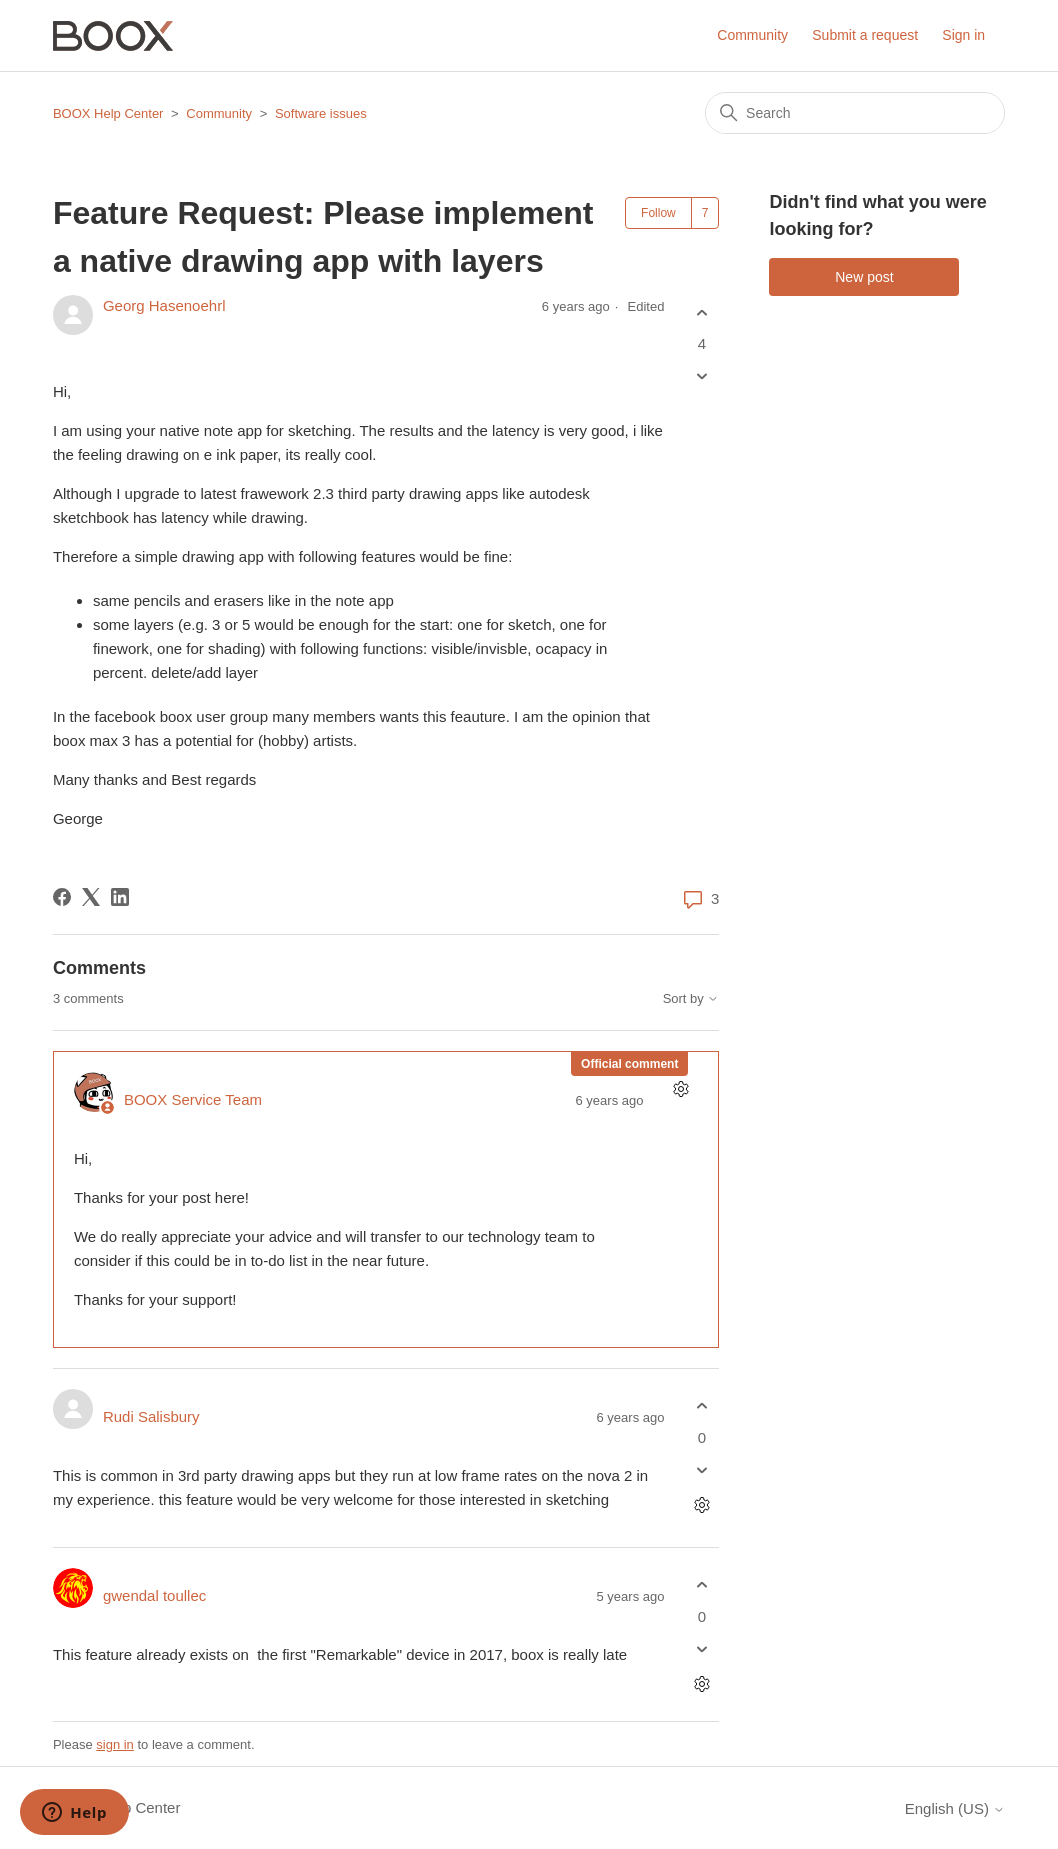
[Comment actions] (680, 1089)
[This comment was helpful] (701, 1406)
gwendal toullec (154, 1595)
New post (864, 277)
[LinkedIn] (120, 897)
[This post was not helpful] (701, 376)
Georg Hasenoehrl (164, 305)
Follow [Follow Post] (658, 213)
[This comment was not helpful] (701, 1469)
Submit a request (865, 35)
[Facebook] (62, 897)
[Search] (855, 113)
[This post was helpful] (701, 312)
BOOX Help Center (108, 113)
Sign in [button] (963, 35)
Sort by (691, 999)
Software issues (321, 113)
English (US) (955, 1808)
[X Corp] (91, 897)
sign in (115, 1744)
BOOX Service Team (193, 1099)
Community (752, 35)
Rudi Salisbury (151, 1416)
